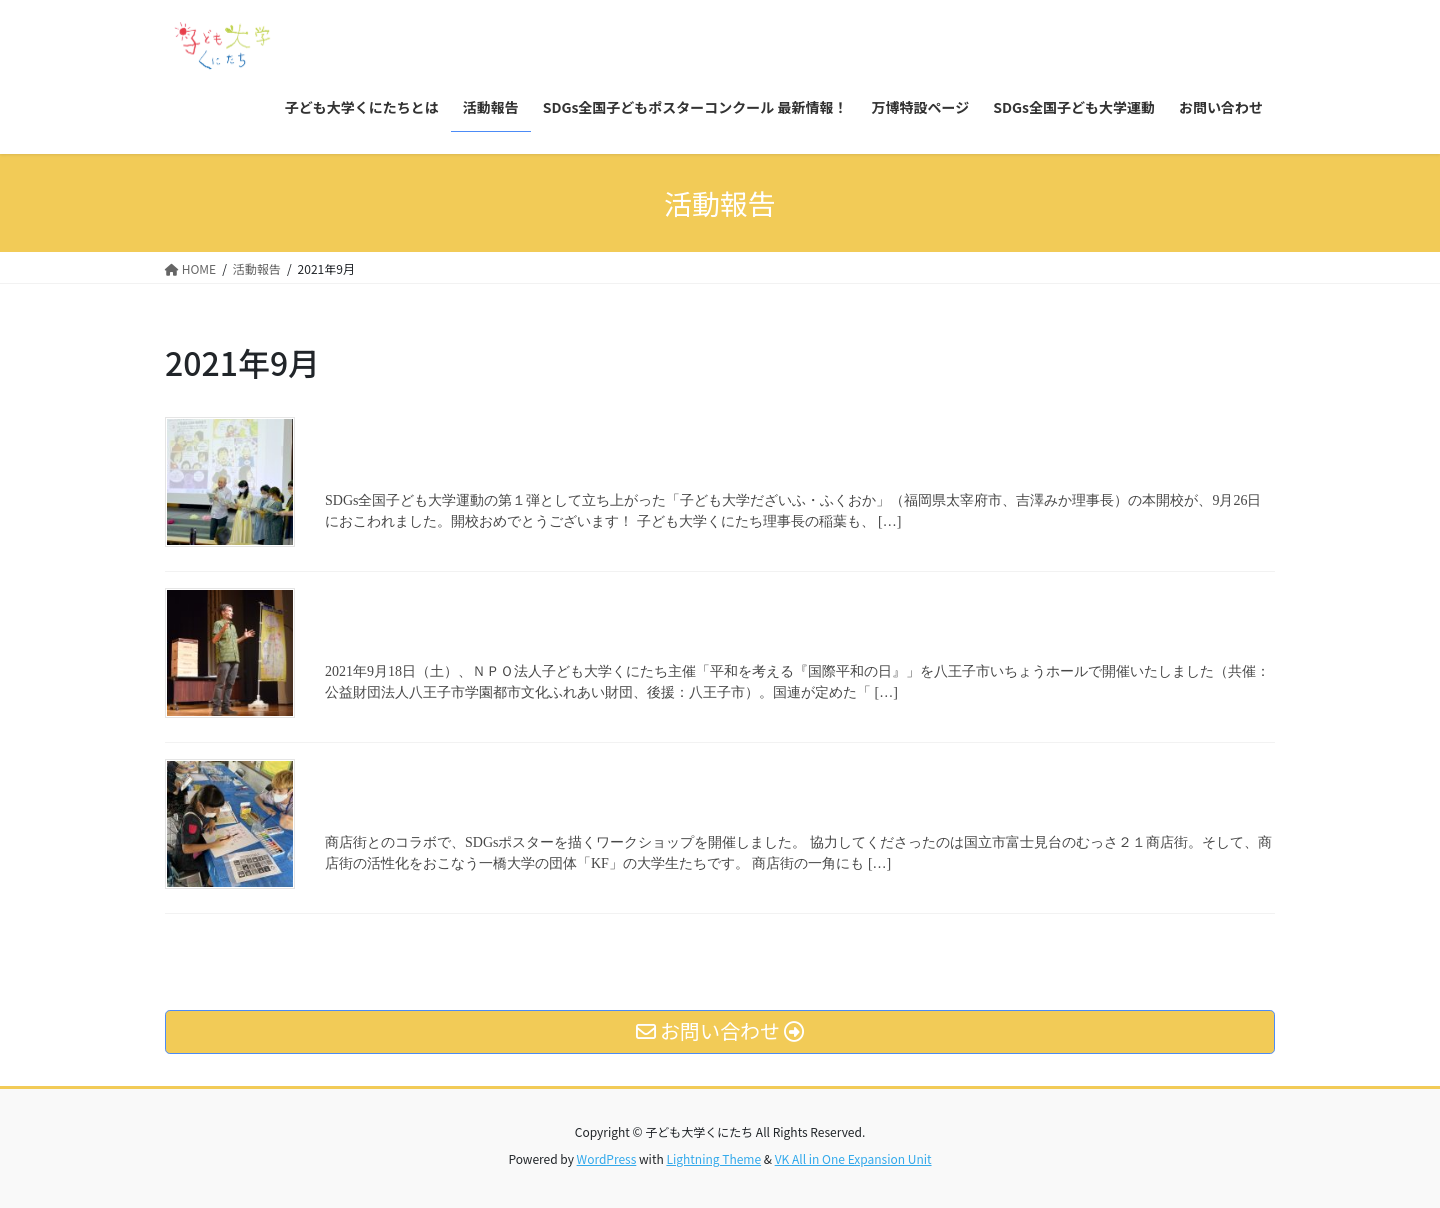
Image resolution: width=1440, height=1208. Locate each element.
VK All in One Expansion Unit (853, 1158)
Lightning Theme (713, 1158)
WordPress (607, 1158)
